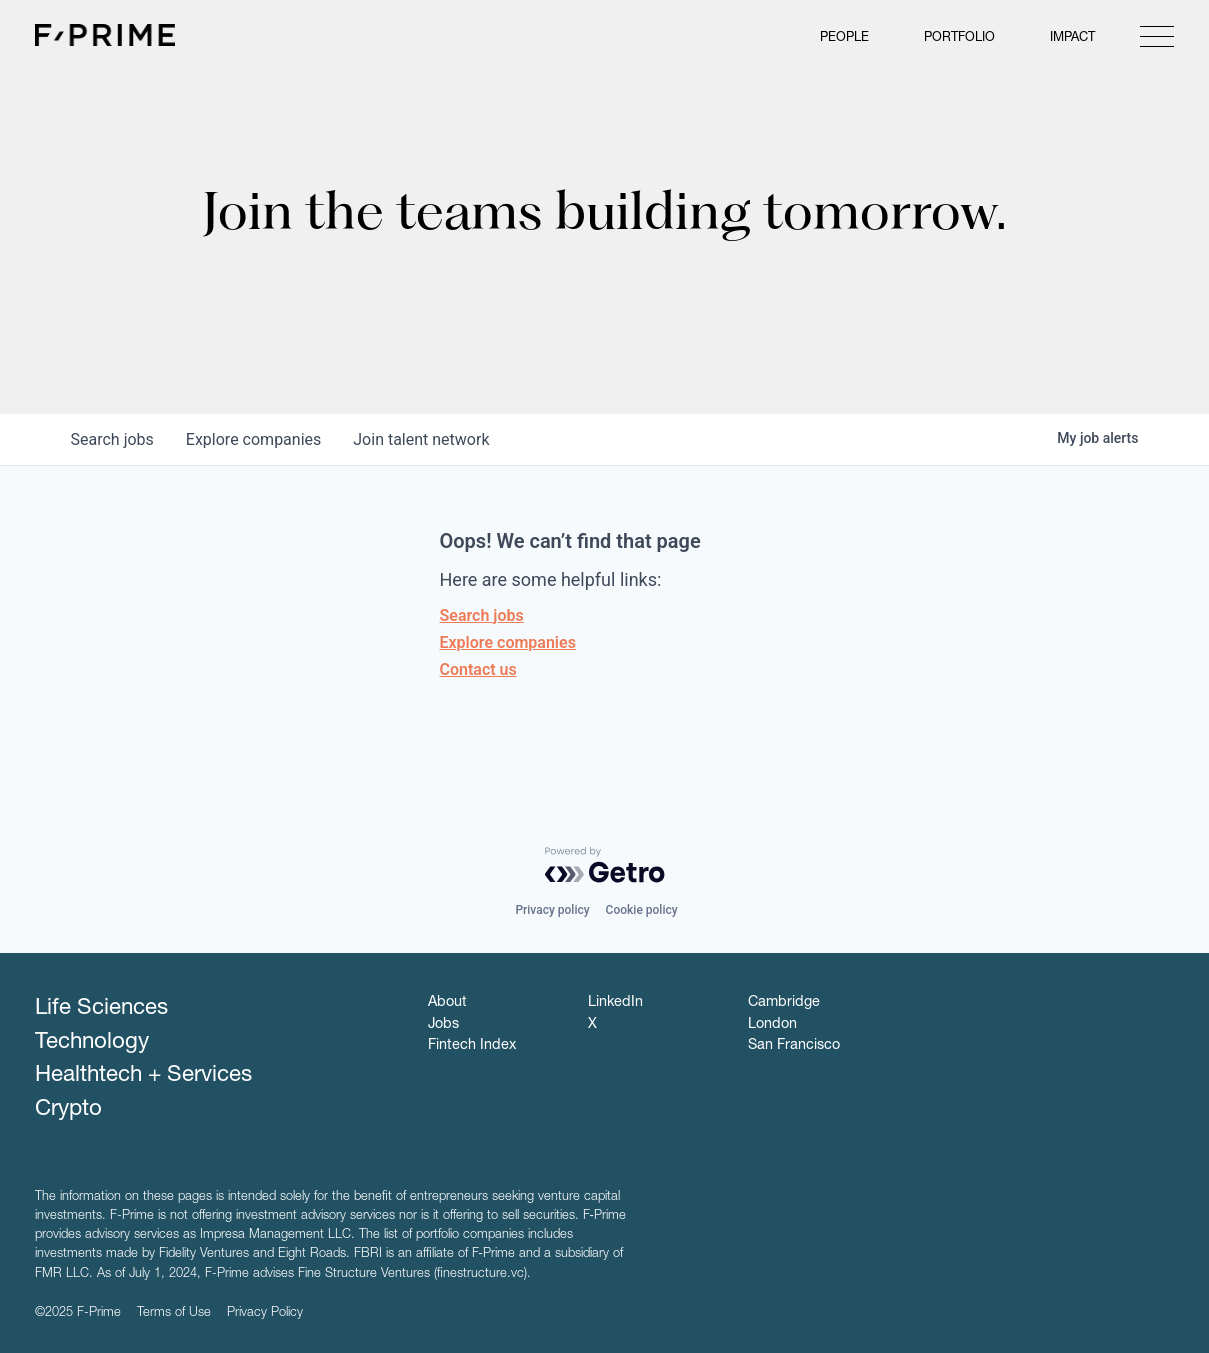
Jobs (443, 1025)
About (447, 1003)
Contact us (478, 669)
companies (253, 439)
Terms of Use (174, 1313)
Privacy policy (552, 910)
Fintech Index (472, 1046)
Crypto (68, 1110)
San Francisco (794, 1046)
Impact (1072, 38)
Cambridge (784, 1003)
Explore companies (508, 642)
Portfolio (959, 38)
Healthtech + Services (143, 1076)
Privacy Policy (265, 1313)
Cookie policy (642, 910)
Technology (92, 1043)
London (772, 1025)
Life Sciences (101, 1009)
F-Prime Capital (105, 35)
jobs (112, 439)
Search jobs (482, 615)
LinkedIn (615, 1003)
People (844, 38)
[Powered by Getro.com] (605, 865)
